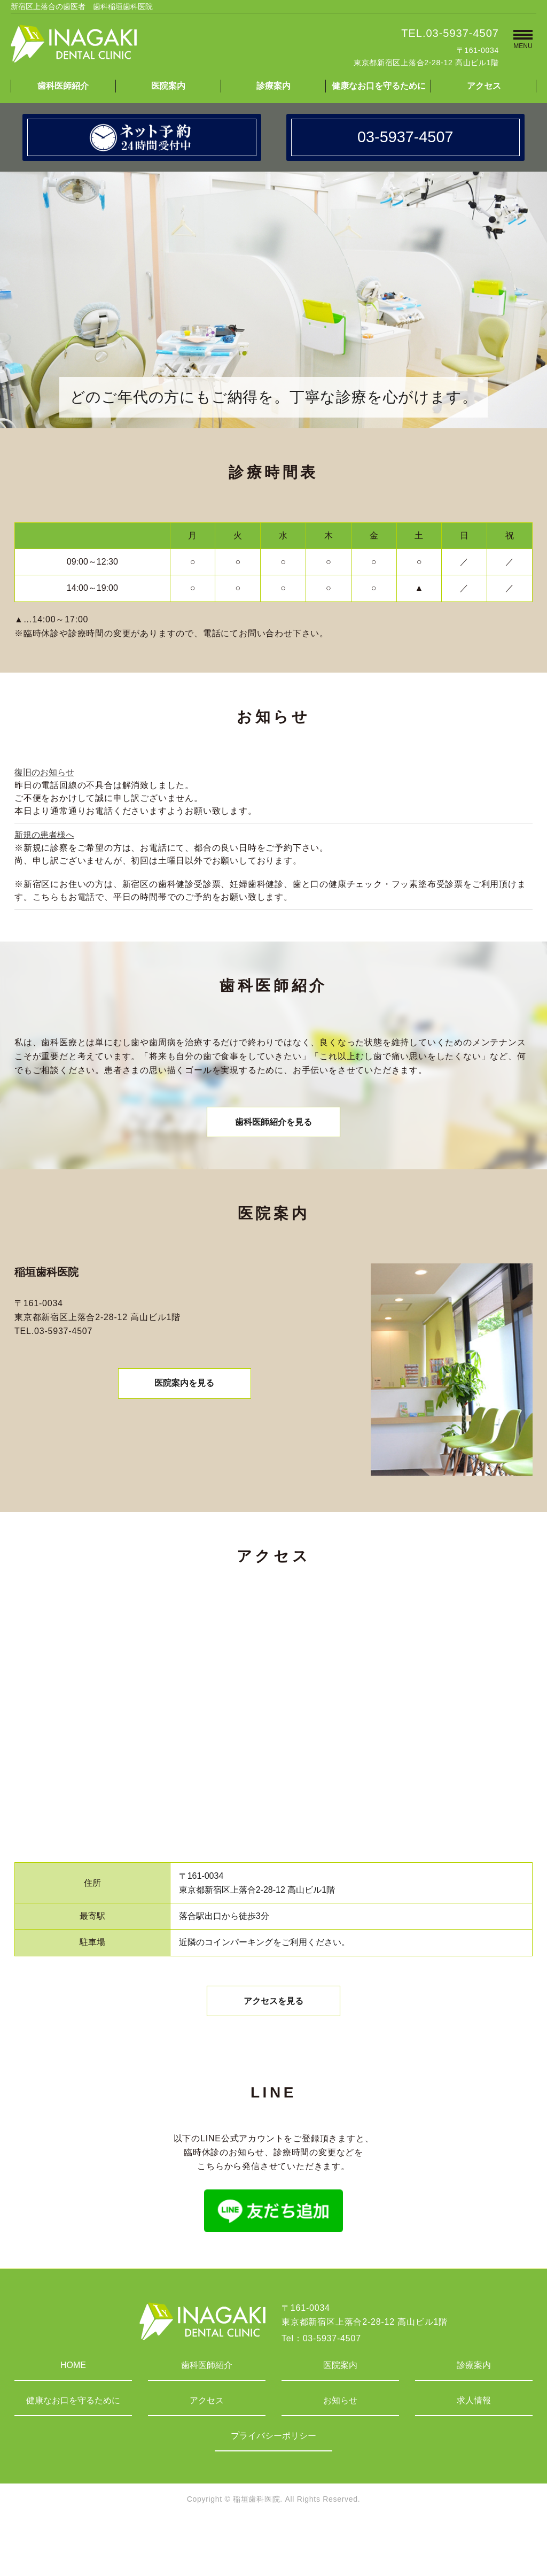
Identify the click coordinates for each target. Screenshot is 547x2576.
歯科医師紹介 (63, 85)
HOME (73, 2373)
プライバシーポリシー (273, 2443)
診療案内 (273, 85)
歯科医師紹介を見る (273, 1125)
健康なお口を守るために (379, 85)
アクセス (484, 85)
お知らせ (340, 2408)
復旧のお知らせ (44, 772)
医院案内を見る (184, 1390)
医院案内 (168, 85)
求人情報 (474, 2408)
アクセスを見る (273, 2007)
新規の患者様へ (44, 834)
